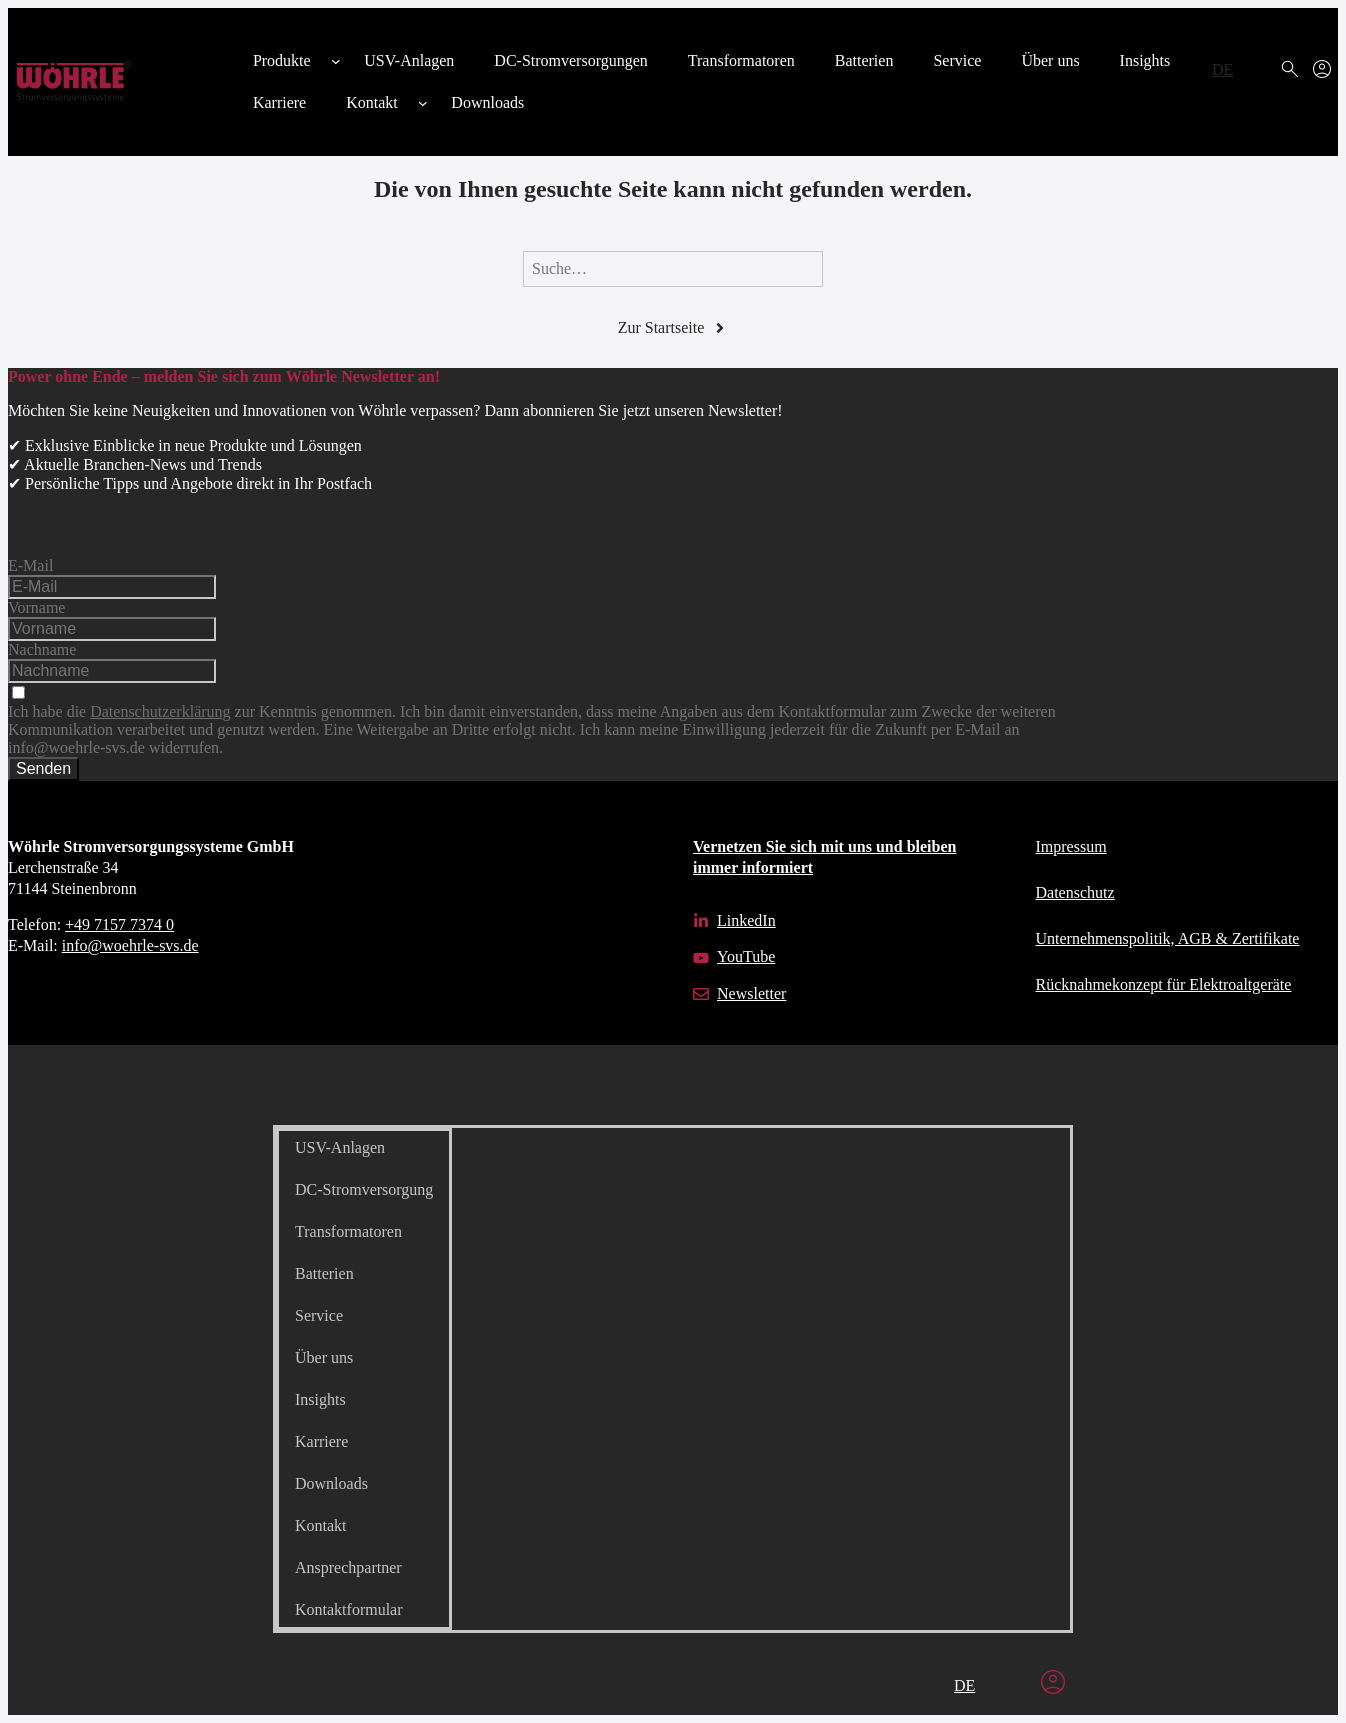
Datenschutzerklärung (160, 711)
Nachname (42, 649)
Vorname (36, 607)
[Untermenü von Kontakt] (423, 103)
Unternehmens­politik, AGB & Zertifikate (1168, 938)
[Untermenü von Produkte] (336, 61)
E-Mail (30, 565)
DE (1222, 69)
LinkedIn (746, 920)
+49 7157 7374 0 (119, 924)
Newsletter (751, 993)
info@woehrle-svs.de (130, 945)
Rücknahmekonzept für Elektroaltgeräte (1164, 984)
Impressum (1071, 846)
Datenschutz (1075, 892)
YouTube (746, 956)
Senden (43, 768)
